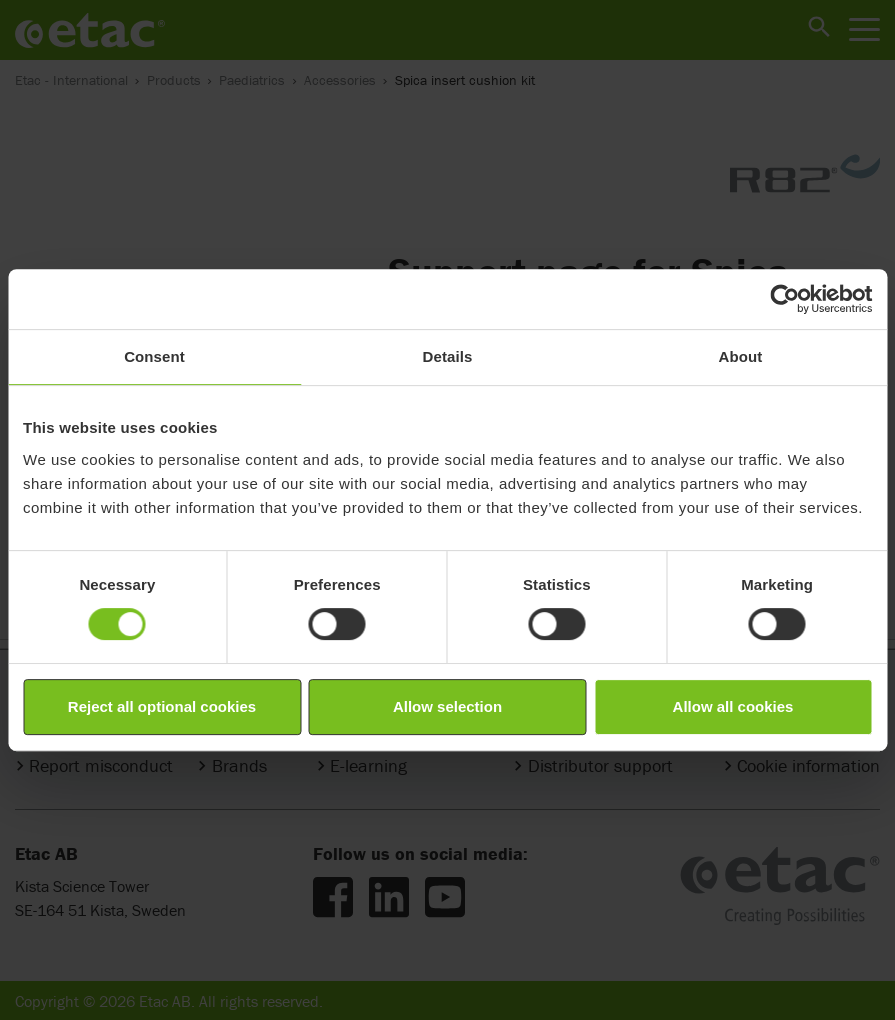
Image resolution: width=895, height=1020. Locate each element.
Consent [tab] (154, 356)
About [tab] (741, 356)
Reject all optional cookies (162, 706)
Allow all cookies (733, 706)
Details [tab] (448, 356)
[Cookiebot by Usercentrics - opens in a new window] (784, 299)
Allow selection (447, 706)
